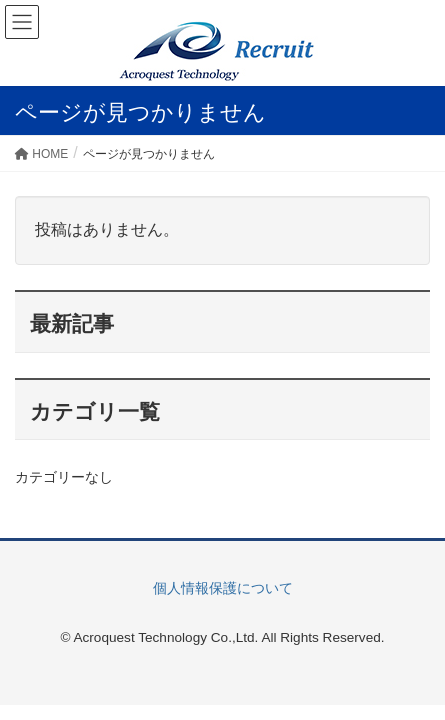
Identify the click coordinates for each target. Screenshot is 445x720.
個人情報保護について (223, 588)
